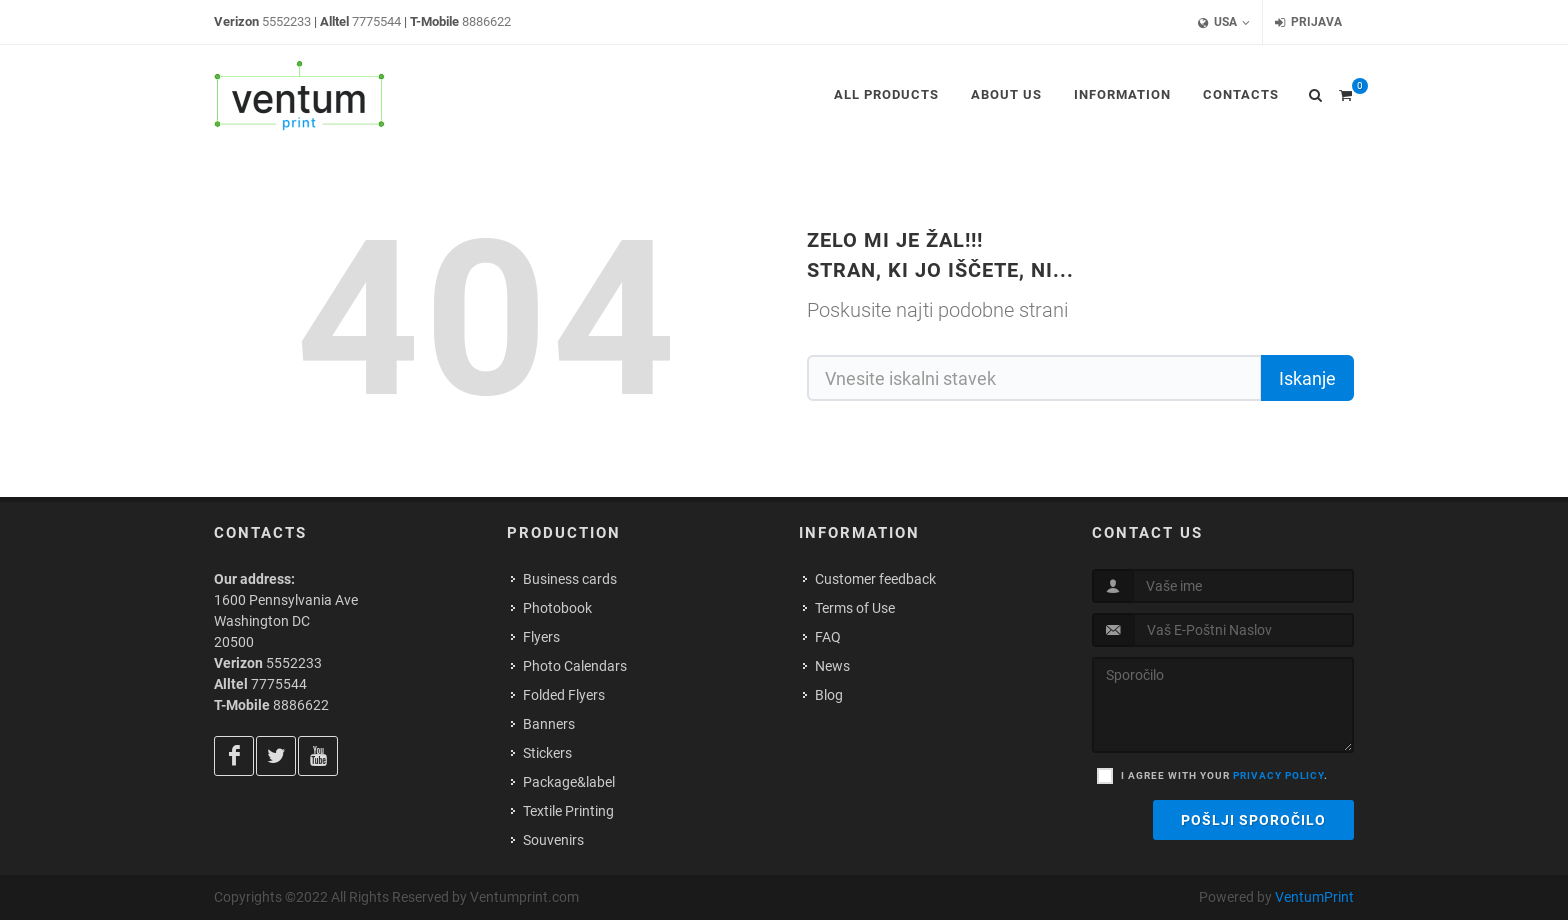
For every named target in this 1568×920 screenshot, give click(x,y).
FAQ (828, 637)
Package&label (569, 782)
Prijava (1308, 22)
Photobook (557, 608)
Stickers (547, 753)
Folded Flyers (564, 695)
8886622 (486, 21)
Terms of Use (855, 608)
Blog (829, 695)
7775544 (376, 21)
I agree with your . (1224, 775)
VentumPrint (1314, 897)
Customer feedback (875, 579)
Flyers (541, 637)
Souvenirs (553, 840)
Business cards (570, 579)
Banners (549, 724)
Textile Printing (568, 811)
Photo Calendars (575, 666)
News (832, 666)
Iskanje (1307, 378)
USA (1224, 22)
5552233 (286, 21)
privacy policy (1278, 775)
